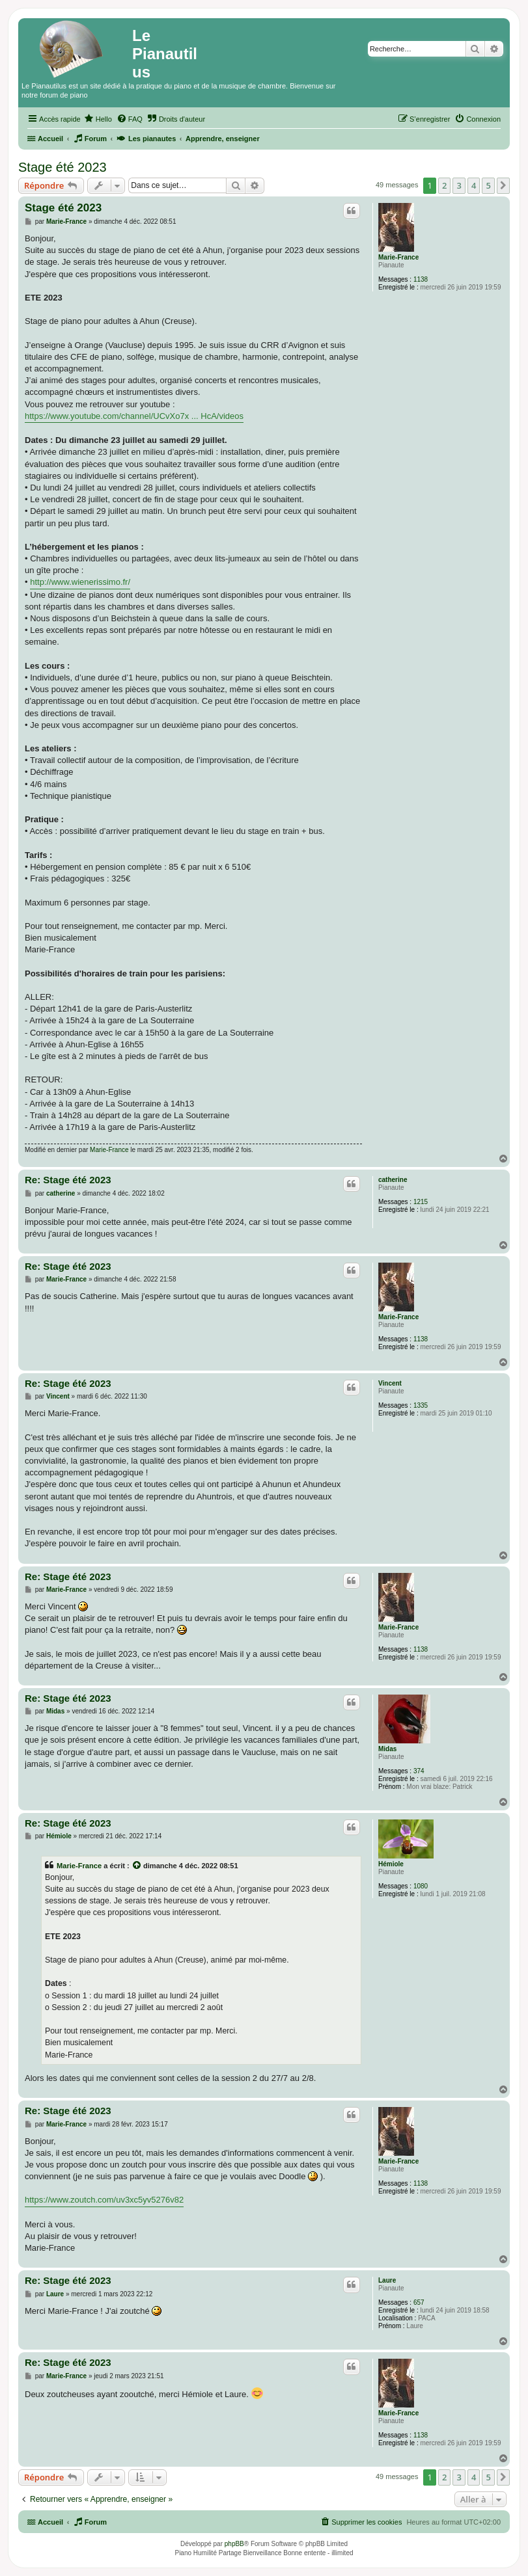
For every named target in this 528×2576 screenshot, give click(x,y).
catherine (392, 1179)
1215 (420, 1201)
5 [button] (488, 185)
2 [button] (444, 185)
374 (418, 1771)
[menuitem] (98, 119)
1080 (420, 1886)
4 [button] (473, 185)
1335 (420, 1405)
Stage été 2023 (62, 167)
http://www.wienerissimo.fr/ (80, 582)
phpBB (234, 2543)
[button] (503, 185)
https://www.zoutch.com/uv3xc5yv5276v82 (104, 2200)
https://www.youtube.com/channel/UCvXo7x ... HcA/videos (134, 416)
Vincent (390, 1383)
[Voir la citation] (137, 1866)
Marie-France (398, 257)
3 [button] (458, 185)
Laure (387, 2280)
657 (418, 2302)
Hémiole (391, 1864)
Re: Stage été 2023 (68, 1179)
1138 (420, 279)
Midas (387, 1748)
